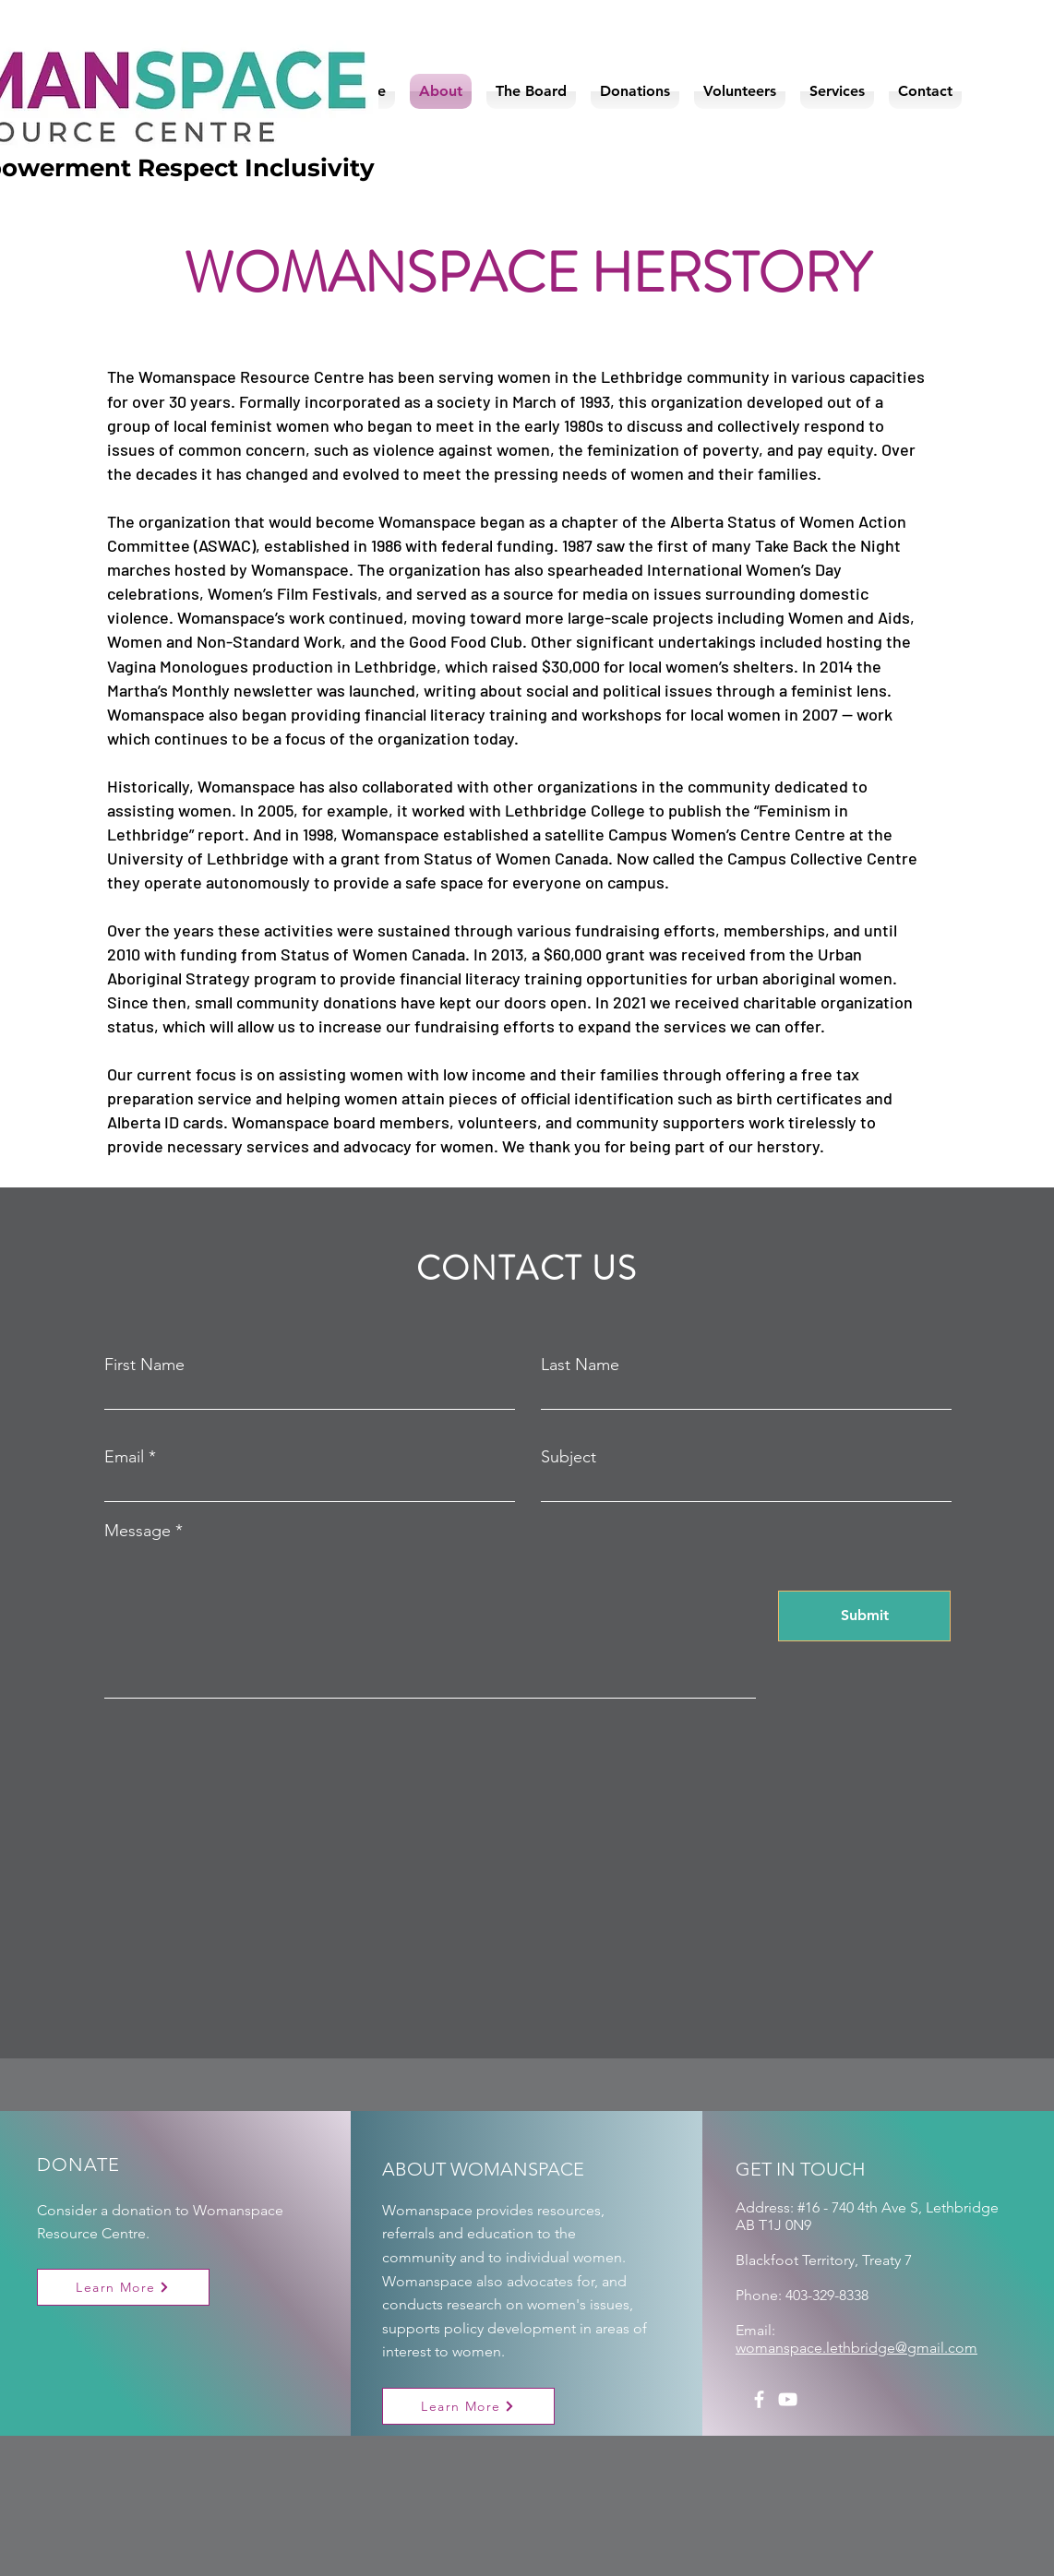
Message (137, 1530)
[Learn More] (123, 2287)
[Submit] (864, 1616)
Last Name (580, 1364)
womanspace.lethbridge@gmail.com (856, 2347)
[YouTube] (787, 2399)
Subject (568, 1457)
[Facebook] (759, 2399)
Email (124, 1457)
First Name (144, 1364)
